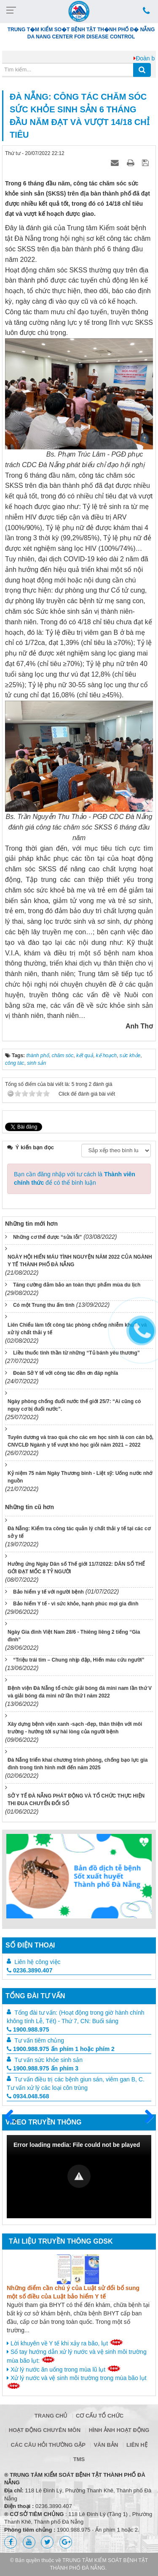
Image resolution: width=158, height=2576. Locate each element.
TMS (79, 2459)
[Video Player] (79, 2176)
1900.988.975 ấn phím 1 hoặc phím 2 (61, 2049)
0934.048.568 (28, 2096)
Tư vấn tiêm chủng (39, 2040)
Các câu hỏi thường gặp (48, 2445)
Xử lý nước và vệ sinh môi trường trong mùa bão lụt (77, 2382)
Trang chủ (51, 2416)
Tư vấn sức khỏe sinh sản (48, 2059)
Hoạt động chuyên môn (44, 2430)
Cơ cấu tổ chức (99, 2416)
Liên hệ (136, 2445)
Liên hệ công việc (37, 1962)
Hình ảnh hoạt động (119, 2430)
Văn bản (106, 2445)
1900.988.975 (28, 2029)
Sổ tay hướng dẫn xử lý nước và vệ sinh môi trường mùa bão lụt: (77, 2356)
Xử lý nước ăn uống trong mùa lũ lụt (64, 2369)
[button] (79, 2176)
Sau (145, 2116)
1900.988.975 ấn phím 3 (42, 2068)
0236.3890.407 (29, 1970)
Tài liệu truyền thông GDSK (60, 2241)
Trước (12, 2122)
